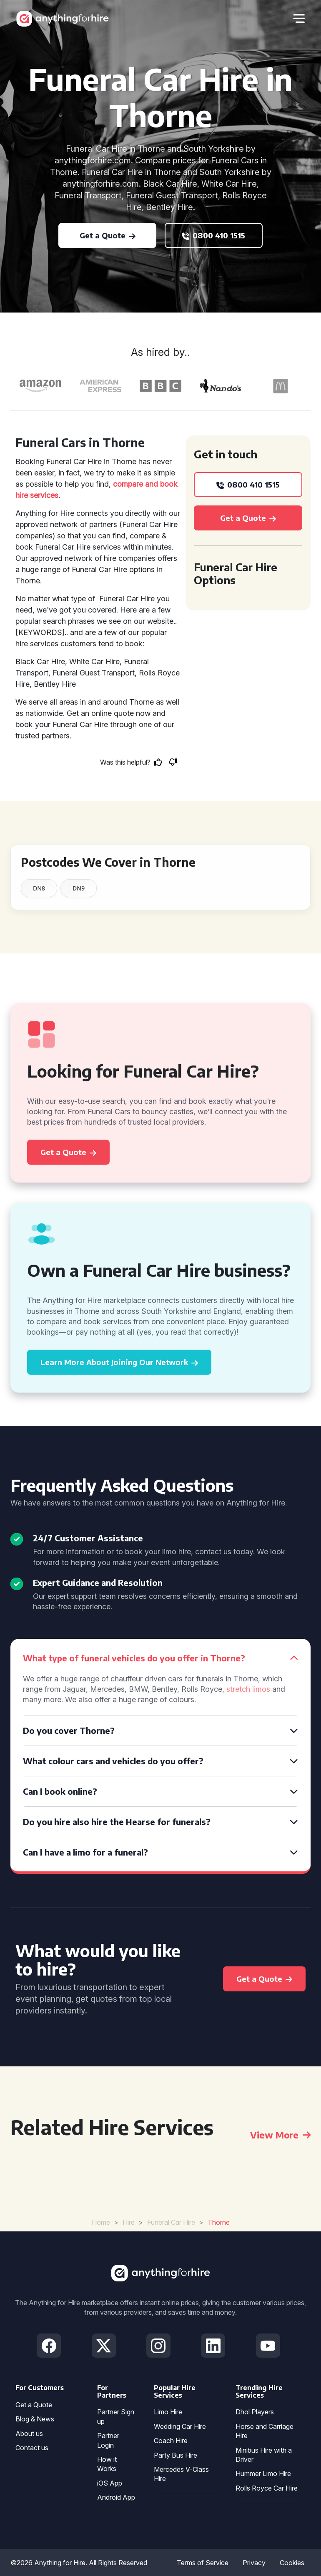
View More (280, 2135)
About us (29, 2433)
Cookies (292, 2562)
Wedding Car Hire (180, 2426)
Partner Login (108, 2440)
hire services (36, 495)
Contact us (31, 2447)
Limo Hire (168, 2412)
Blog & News (34, 2419)
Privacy (254, 2562)
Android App (116, 2497)
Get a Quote (33, 2405)
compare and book (145, 484)
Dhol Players (255, 2412)
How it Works (107, 2464)
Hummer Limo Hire (263, 2473)
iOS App (109, 2483)
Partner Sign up (115, 2416)
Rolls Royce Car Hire (267, 2488)
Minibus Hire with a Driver (264, 2454)
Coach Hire (171, 2440)
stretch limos (248, 1689)
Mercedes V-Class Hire (181, 2474)
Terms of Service (202, 2562)
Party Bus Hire (175, 2455)
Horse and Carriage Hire (264, 2431)
